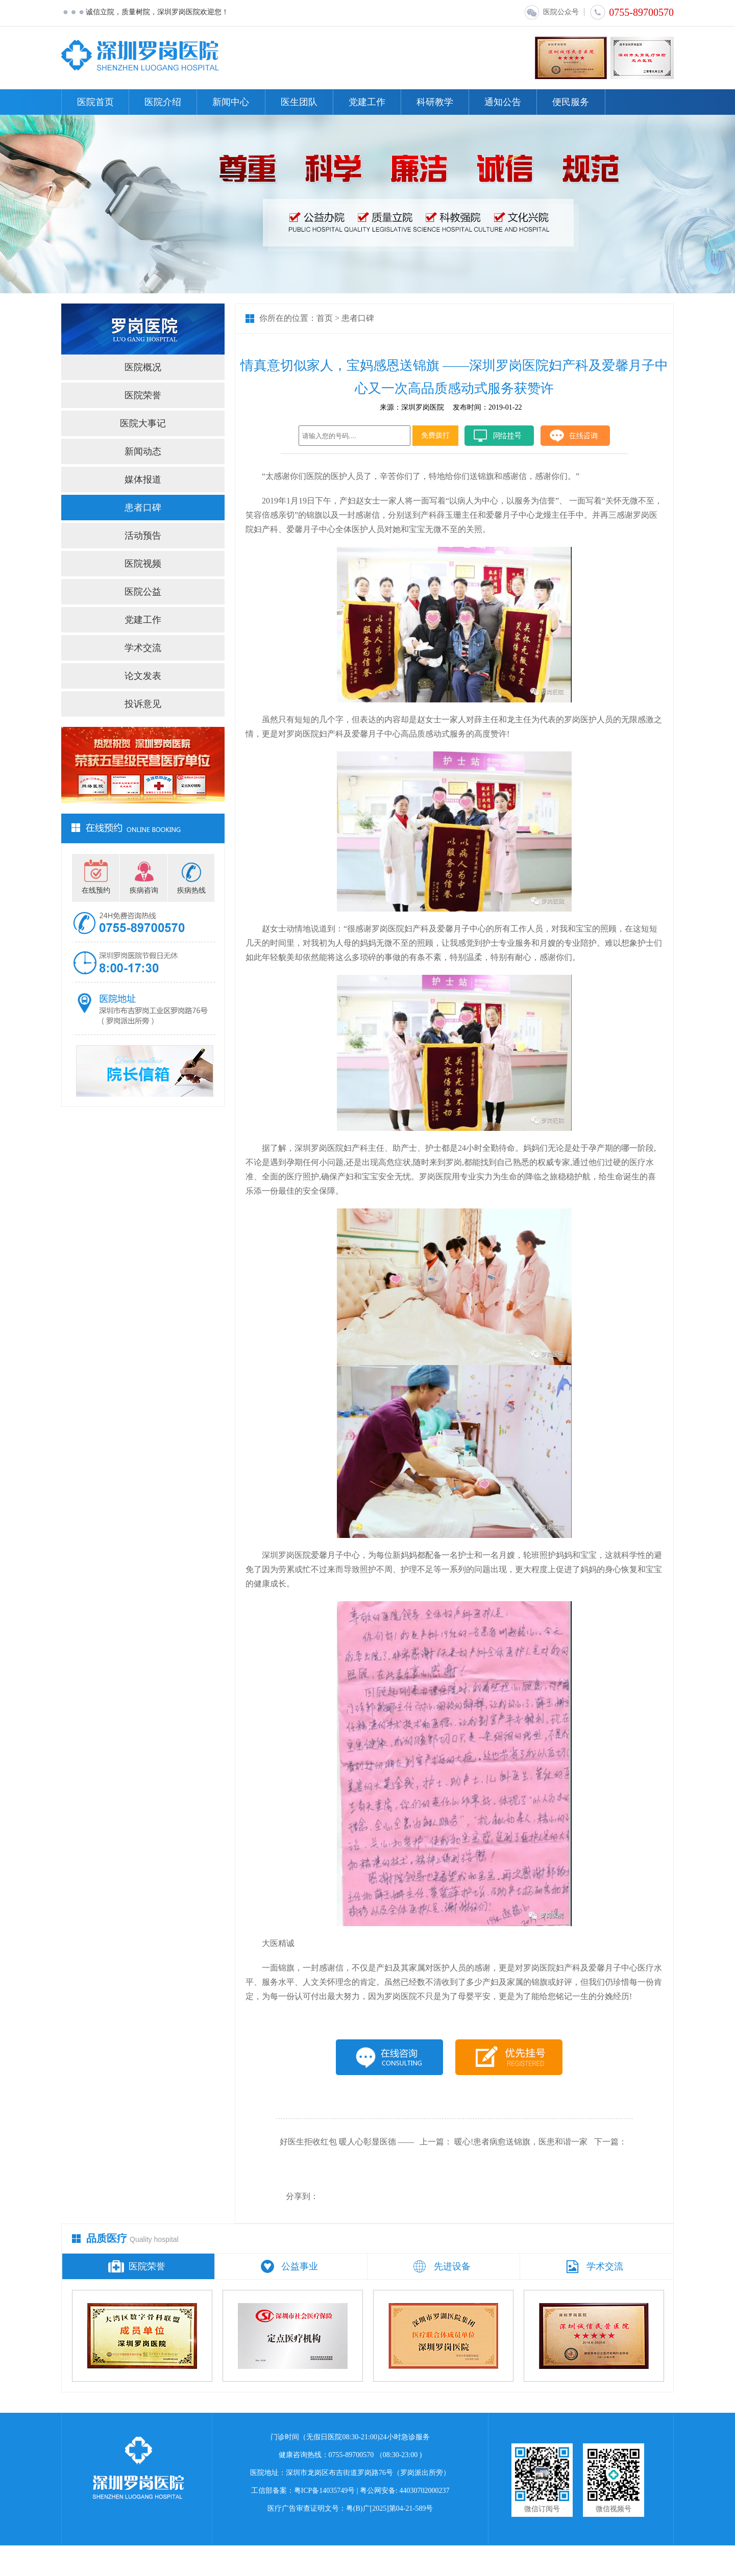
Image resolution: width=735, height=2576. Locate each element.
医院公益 (143, 592)
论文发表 (143, 676)
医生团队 (299, 102)
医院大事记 (143, 423)
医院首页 (95, 102)
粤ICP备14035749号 (324, 2490)
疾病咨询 (144, 890)
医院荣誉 (143, 395)
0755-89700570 (632, 12)
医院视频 (143, 564)
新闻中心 (230, 102)
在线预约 (96, 890)
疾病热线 (191, 890)
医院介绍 (162, 102)
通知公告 (502, 102)
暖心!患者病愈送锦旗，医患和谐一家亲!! (520, 2151)
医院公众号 (551, 12)
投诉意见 (143, 704)
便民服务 (570, 102)
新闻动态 (143, 451)
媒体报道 (143, 479)
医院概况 (143, 367)
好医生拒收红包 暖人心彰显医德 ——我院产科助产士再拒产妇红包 (347, 2151)
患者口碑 (143, 507)
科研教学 (434, 102)
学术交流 (143, 648)
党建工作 (367, 102)
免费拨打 (435, 435)
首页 (324, 318)
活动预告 (143, 536)
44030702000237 (425, 2490)
